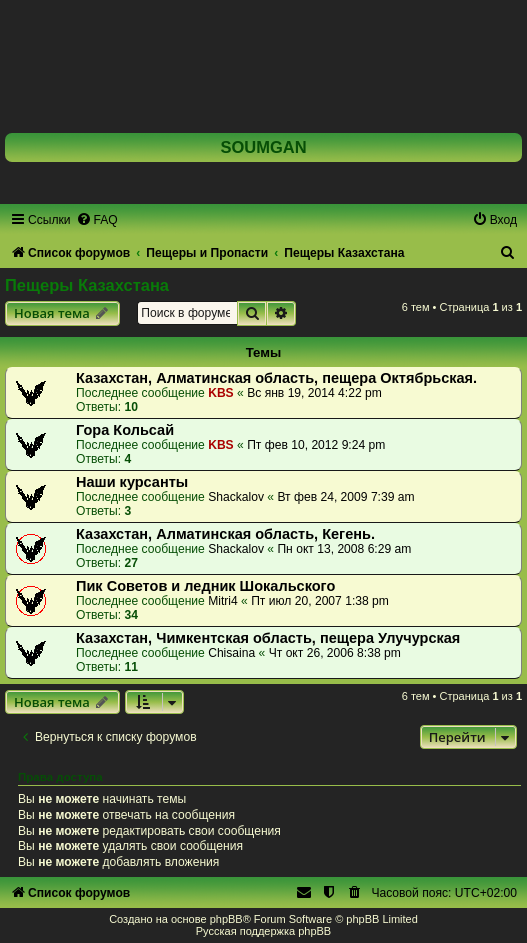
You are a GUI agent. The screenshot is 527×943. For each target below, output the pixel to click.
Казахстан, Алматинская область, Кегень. (225, 534)
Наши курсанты (132, 482)
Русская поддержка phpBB (263, 931)
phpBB (226, 919)
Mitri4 (223, 601)
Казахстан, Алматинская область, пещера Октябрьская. (276, 378)
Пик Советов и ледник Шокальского (205, 586)
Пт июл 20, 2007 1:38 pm (320, 601)
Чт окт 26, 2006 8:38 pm (335, 653)
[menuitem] (97, 220)
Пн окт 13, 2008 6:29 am (344, 549)
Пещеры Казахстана (87, 285)
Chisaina (231, 653)
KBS (221, 393)
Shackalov (236, 497)
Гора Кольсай (125, 430)
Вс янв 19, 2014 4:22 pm (314, 393)
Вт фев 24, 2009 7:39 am (345, 497)
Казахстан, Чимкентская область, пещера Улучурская (268, 638)
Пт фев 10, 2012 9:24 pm (316, 445)
